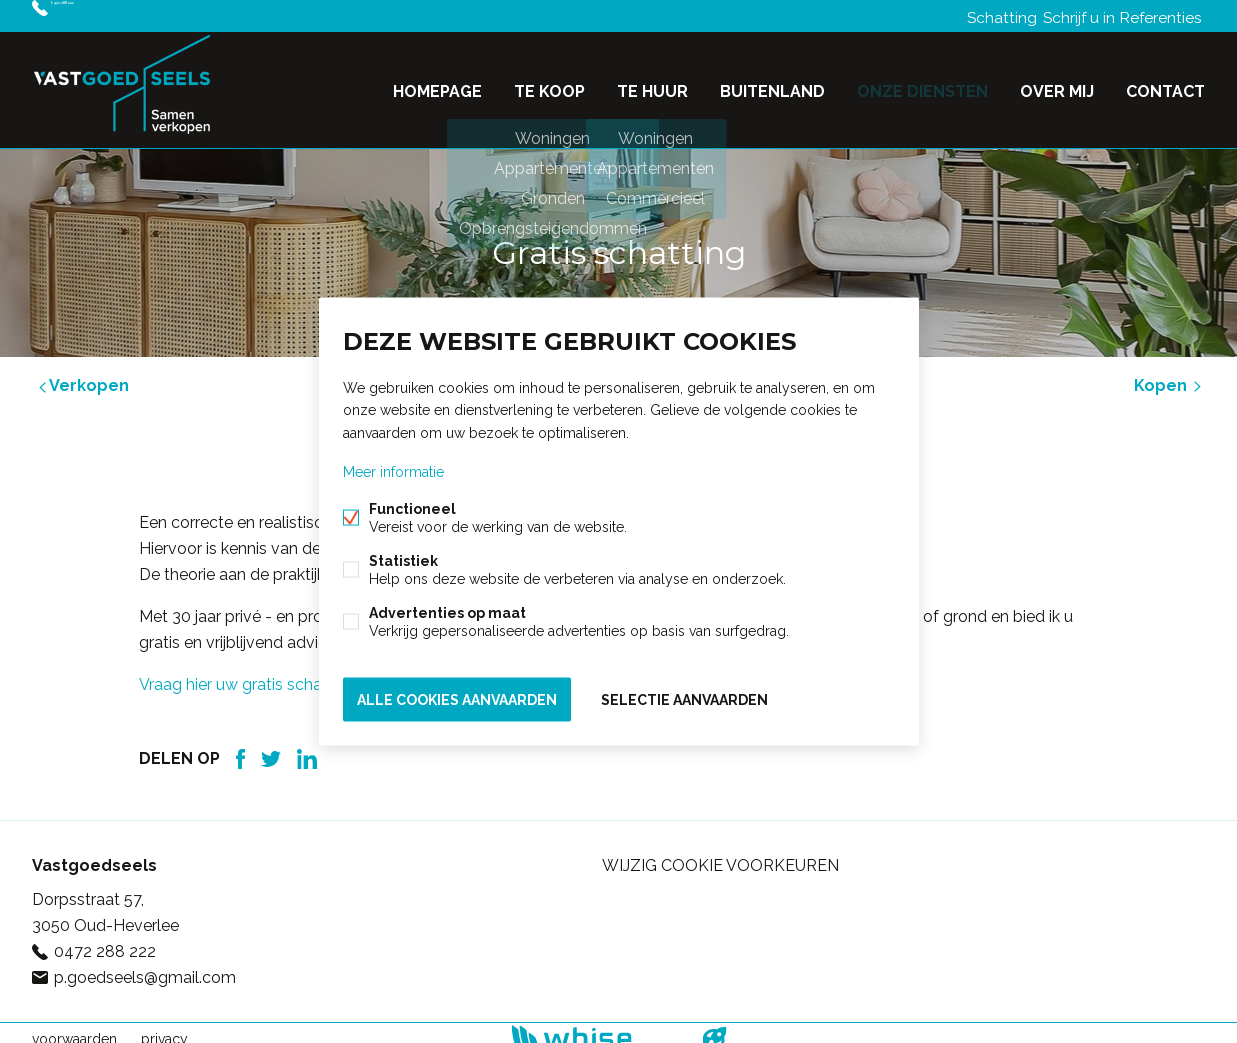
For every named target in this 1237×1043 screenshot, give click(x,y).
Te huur (652, 83)
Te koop (549, 83)
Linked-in (307, 747)
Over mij (1057, 83)
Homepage (437, 83)
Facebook (240, 747)
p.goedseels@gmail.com (145, 965)
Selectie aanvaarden (684, 696)
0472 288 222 (102, 16)
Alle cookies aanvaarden (457, 696)
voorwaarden (74, 1027)
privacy (164, 1027)
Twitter (271, 747)
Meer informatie (393, 474)
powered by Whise (594, 1025)
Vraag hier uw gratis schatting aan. (264, 672)
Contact (1165, 83)
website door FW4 (714, 1027)
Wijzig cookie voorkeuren (720, 853)
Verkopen (82, 373)
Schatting (977, 16)
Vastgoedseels (94, 853)
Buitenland (772, 83)
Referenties (1157, 16)
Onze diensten (922, 83)
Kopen (1169, 373)
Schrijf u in (1064, 16)
